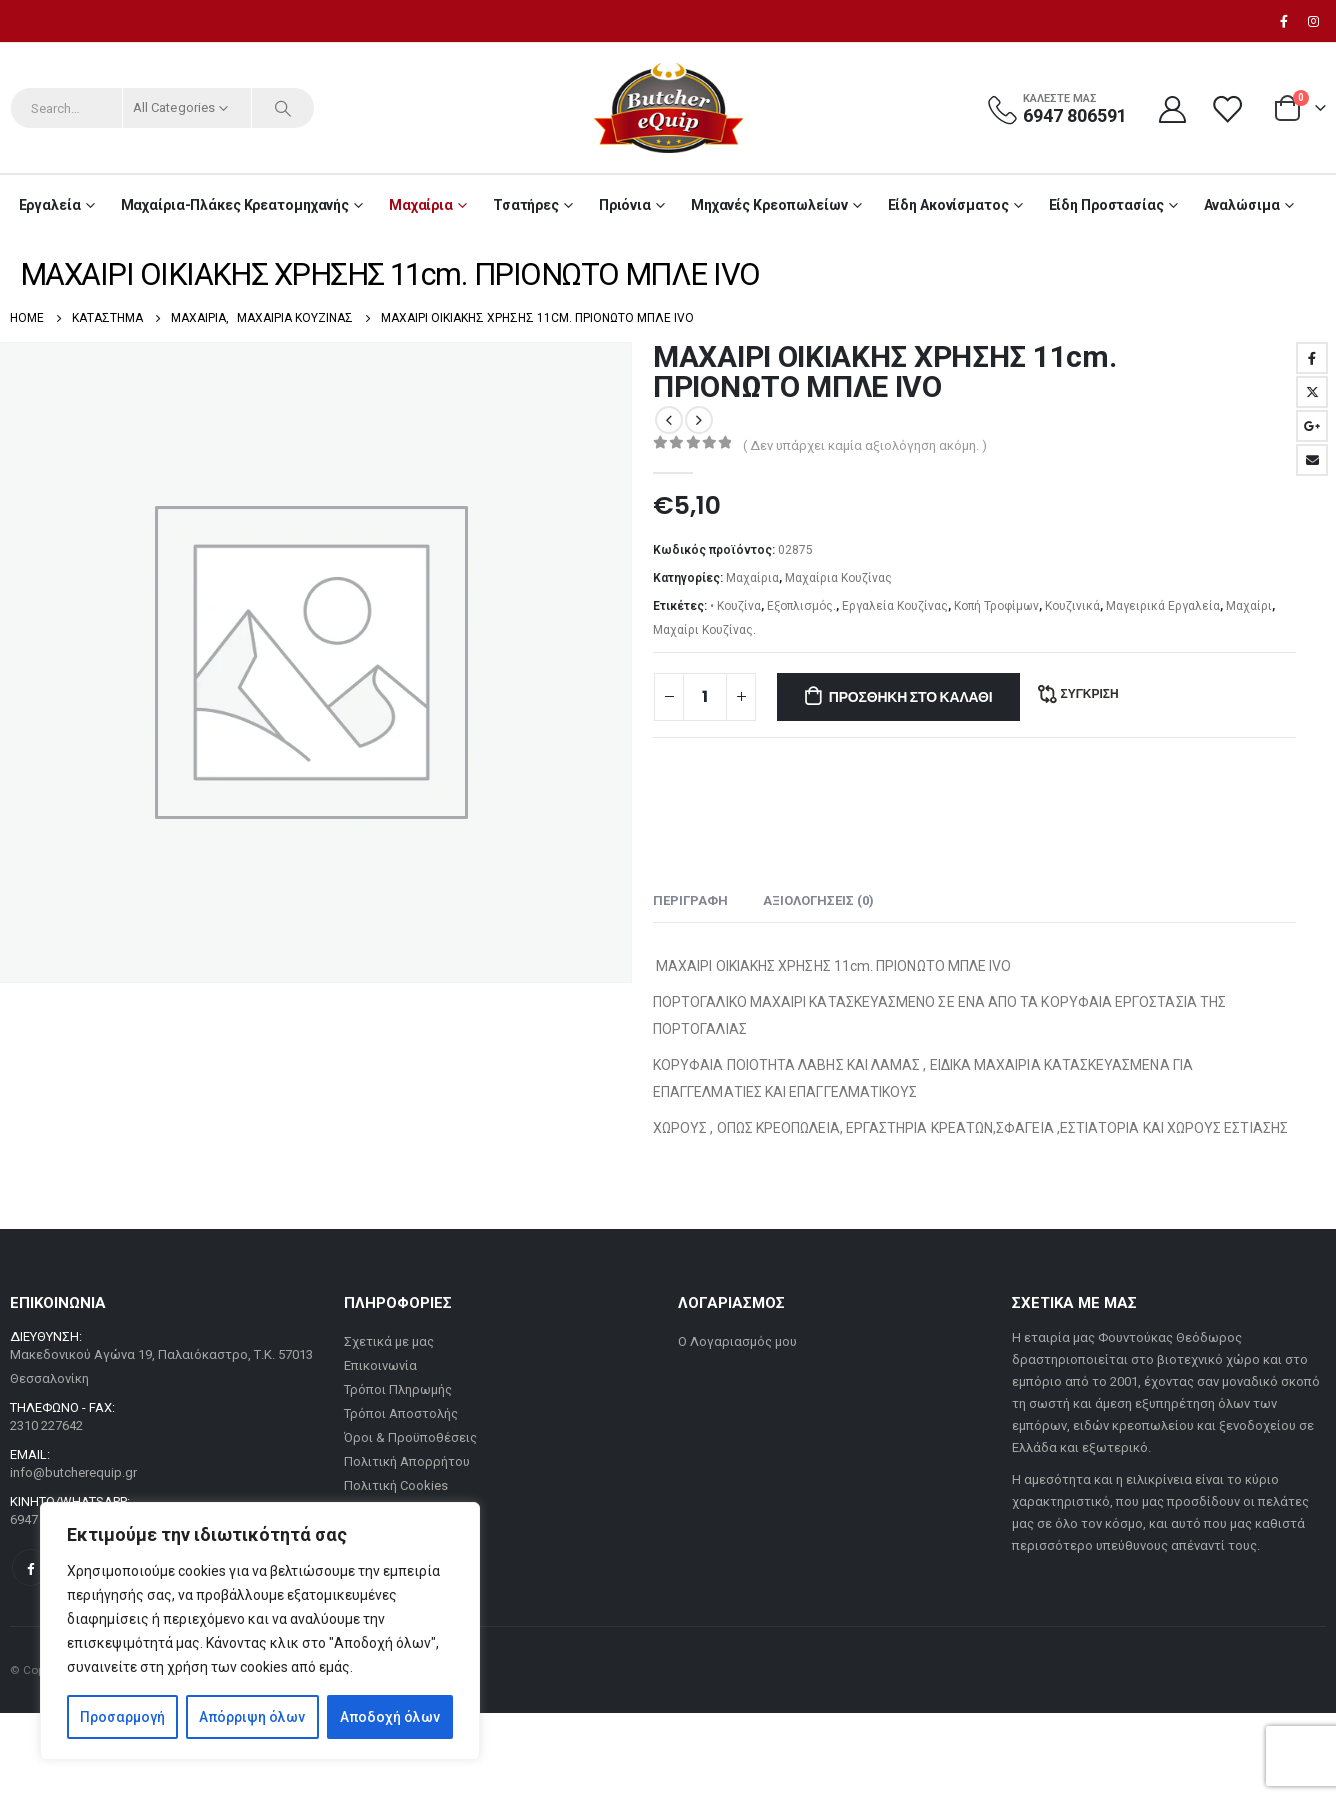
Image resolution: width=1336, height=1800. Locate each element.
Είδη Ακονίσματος (948, 205)
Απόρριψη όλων (252, 1717)
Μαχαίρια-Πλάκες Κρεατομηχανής (235, 205)
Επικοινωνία (380, 1365)
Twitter (1312, 392)
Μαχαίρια (421, 205)
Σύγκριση (1089, 693)
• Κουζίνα (735, 606)
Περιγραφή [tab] (690, 900)
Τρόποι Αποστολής (401, 1413)
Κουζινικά (1072, 606)
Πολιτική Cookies (396, 1485)
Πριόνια (625, 205)
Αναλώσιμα (1242, 205)
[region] (260, 1631)
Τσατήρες (526, 205)
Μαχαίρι (1249, 606)
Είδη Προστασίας (1106, 205)
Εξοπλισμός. (801, 606)
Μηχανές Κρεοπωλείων (769, 205)
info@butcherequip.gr (73, 1472)
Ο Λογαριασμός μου (737, 1341)
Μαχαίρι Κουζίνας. (704, 630)
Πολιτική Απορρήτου (407, 1461)
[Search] (283, 108)
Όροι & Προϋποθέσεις (410, 1437)
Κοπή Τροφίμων (996, 606)
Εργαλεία (50, 205)
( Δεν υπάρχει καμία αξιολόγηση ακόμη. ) (865, 445)
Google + (1312, 426)
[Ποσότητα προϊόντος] (705, 697)
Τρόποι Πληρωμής (398, 1389)
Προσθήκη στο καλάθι (911, 697)
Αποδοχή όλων (390, 1717)
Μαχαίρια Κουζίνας (838, 578)
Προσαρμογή (122, 1717)
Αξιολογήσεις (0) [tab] (818, 900)
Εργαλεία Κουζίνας (895, 606)
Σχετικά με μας (389, 1341)
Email (1312, 460)
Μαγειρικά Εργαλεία (1163, 606)
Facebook (1312, 358)
